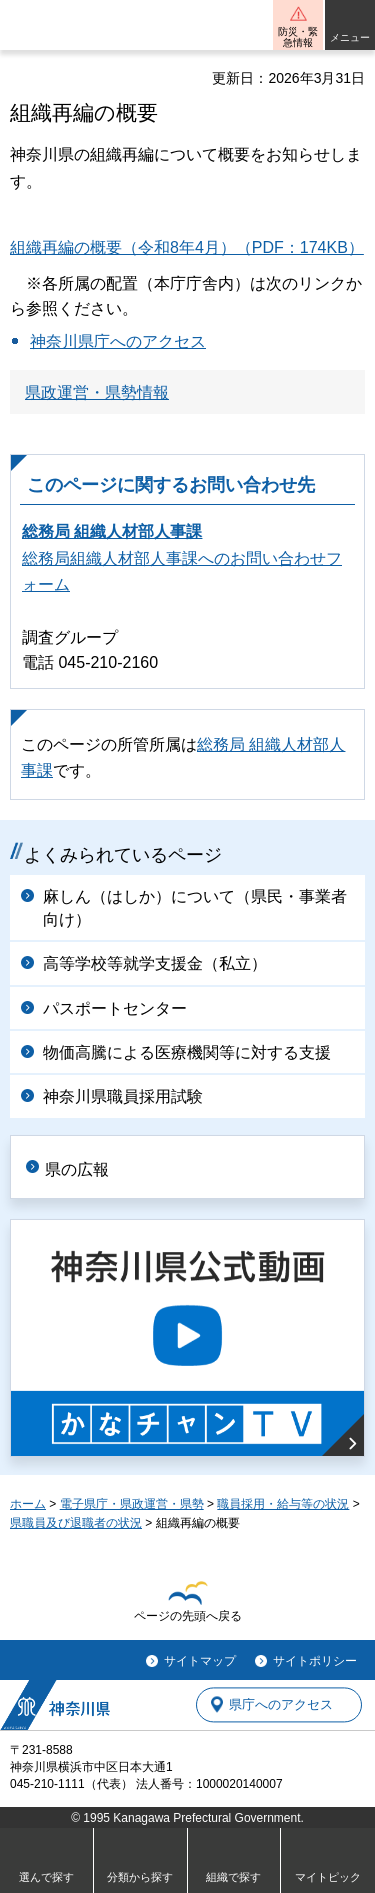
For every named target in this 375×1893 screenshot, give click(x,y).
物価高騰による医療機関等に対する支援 (187, 1052)
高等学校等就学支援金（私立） (155, 963)
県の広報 (77, 1169)
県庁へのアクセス (281, 1704)
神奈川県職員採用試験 (123, 1096)
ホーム (28, 1504)
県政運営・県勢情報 (97, 392)
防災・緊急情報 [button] (298, 37)
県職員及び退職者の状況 (76, 1523)
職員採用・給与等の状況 (283, 1504)
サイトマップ (200, 1661)
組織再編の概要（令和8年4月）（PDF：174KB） (187, 247)
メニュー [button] (350, 37)
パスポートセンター (115, 1008)
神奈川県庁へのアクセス (118, 341)
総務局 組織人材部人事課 (112, 531)
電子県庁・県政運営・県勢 (132, 1504)
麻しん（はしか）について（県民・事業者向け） (195, 907)
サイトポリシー (315, 1661)
